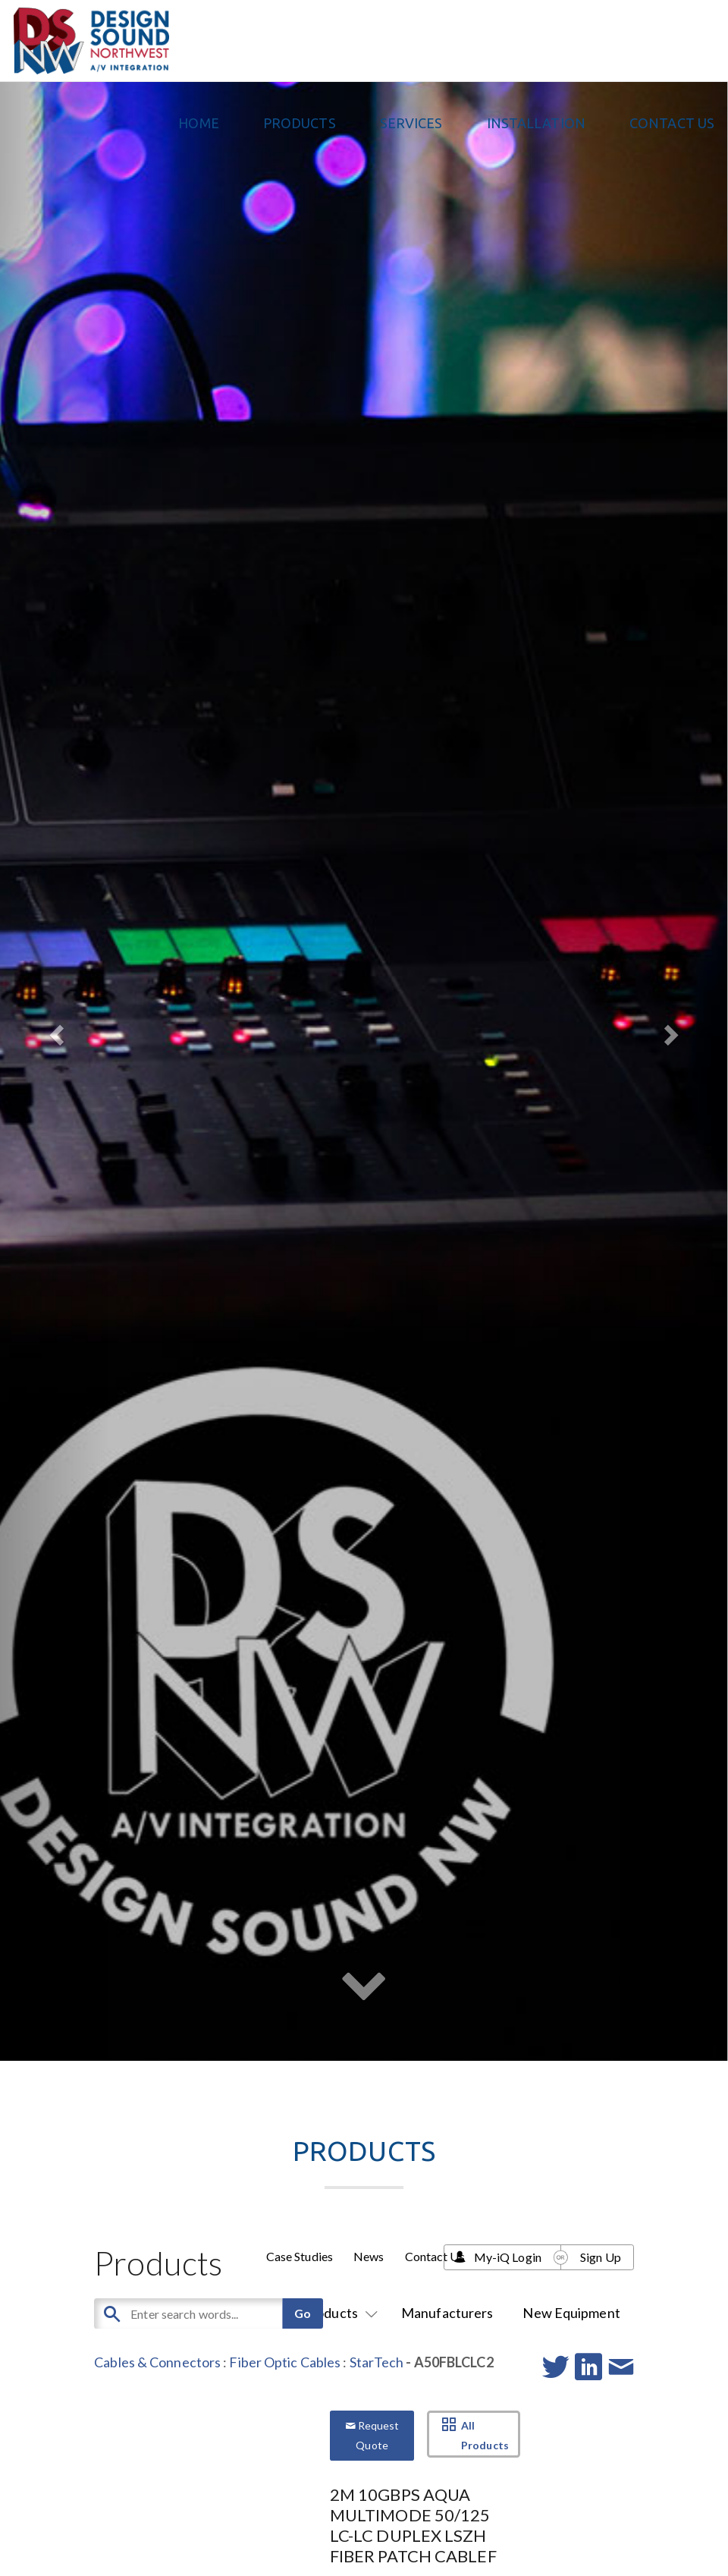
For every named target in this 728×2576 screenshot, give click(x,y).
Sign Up (600, 2257)
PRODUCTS (299, 123)
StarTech (377, 2362)
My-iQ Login (507, 2257)
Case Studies (299, 2256)
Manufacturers (447, 2312)
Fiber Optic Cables (284, 2362)
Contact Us (671, 123)
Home (198, 123)
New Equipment (571, 2312)
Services (411, 123)
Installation (536, 123)
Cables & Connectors (157, 2362)
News (368, 2256)
